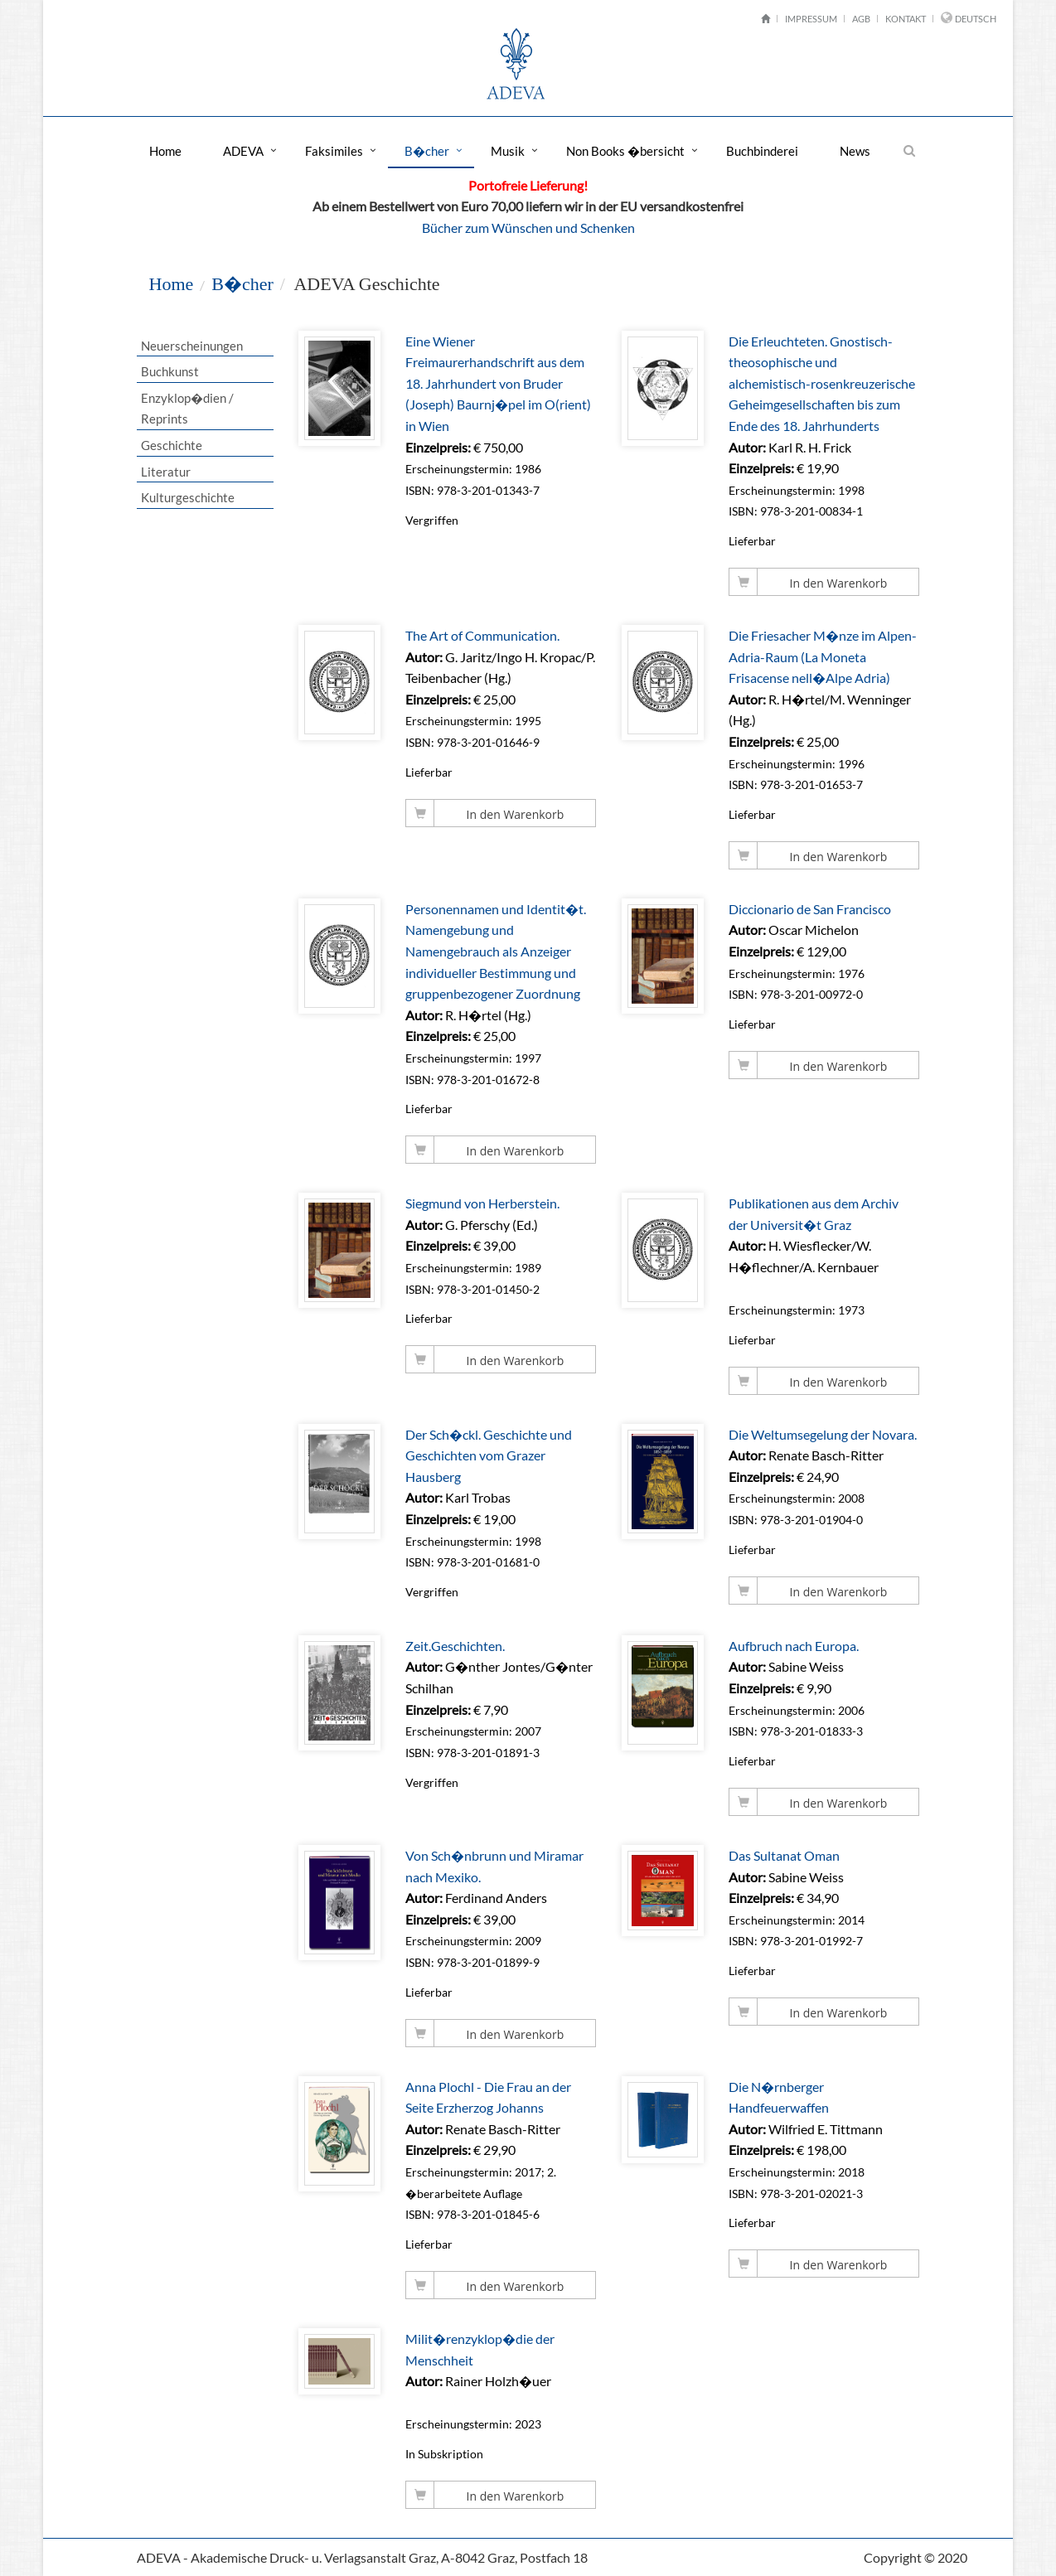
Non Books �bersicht (625, 150)
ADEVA (243, 150)
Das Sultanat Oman (784, 1855)
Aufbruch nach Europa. (794, 1646)
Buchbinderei (762, 150)
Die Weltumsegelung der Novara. (823, 1434)
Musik (508, 150)
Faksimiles (334, 150)
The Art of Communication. (483, 635)
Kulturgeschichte (187, 497)
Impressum (811, 18)
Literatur (165, 471)
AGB (861, 18)
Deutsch (975, 18)
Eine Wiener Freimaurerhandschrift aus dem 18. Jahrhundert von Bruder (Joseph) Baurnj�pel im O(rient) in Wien (499, 383)
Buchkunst (169, 371)
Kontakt (905, 18)
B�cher (426, 150)
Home (165, 150)
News (855, 150)
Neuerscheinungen (191, 345)
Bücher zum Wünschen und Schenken (528, 227)
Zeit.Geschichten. (456, 1646)
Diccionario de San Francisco (810, 909)
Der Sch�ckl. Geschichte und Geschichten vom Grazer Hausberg (489, 1455)
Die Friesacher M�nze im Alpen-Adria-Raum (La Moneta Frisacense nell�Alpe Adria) (823, 656)
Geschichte (170, 445)
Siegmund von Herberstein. (483, 1203)
